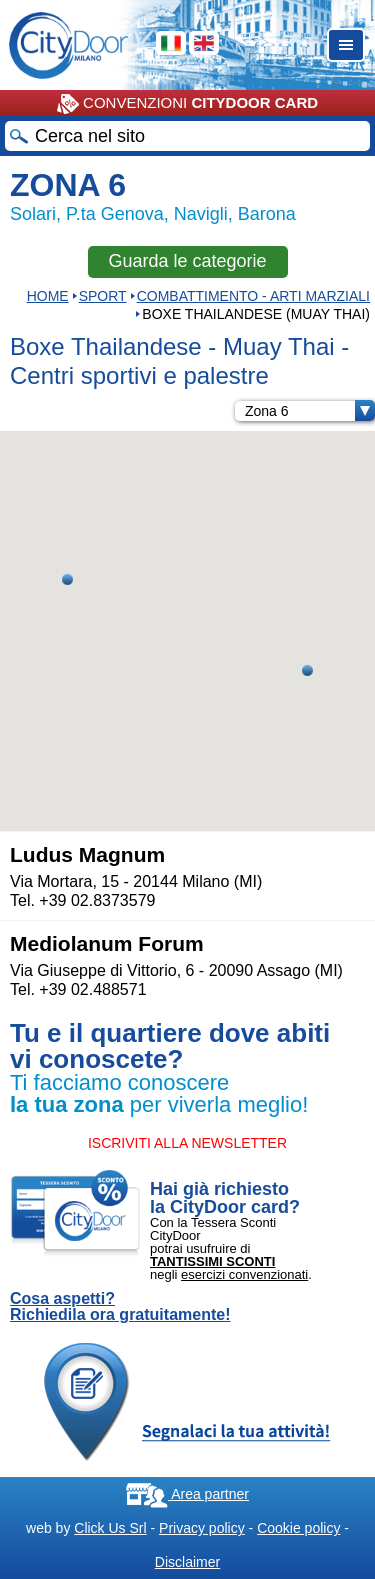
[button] (307, 670)
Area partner (187, 1494)
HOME (48, 296)
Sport (103, 296)
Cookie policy (298, 1528)
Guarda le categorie (187, 261)
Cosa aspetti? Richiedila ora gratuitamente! (120, 1307)
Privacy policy (202, 1528)
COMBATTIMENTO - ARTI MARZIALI (253, 296)
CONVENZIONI (187, 104)
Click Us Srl (110, 1528)
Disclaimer (187, 1562)
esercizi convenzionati (244, 1274)
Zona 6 (310, 411)
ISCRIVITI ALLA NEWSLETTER (187, 1143)
